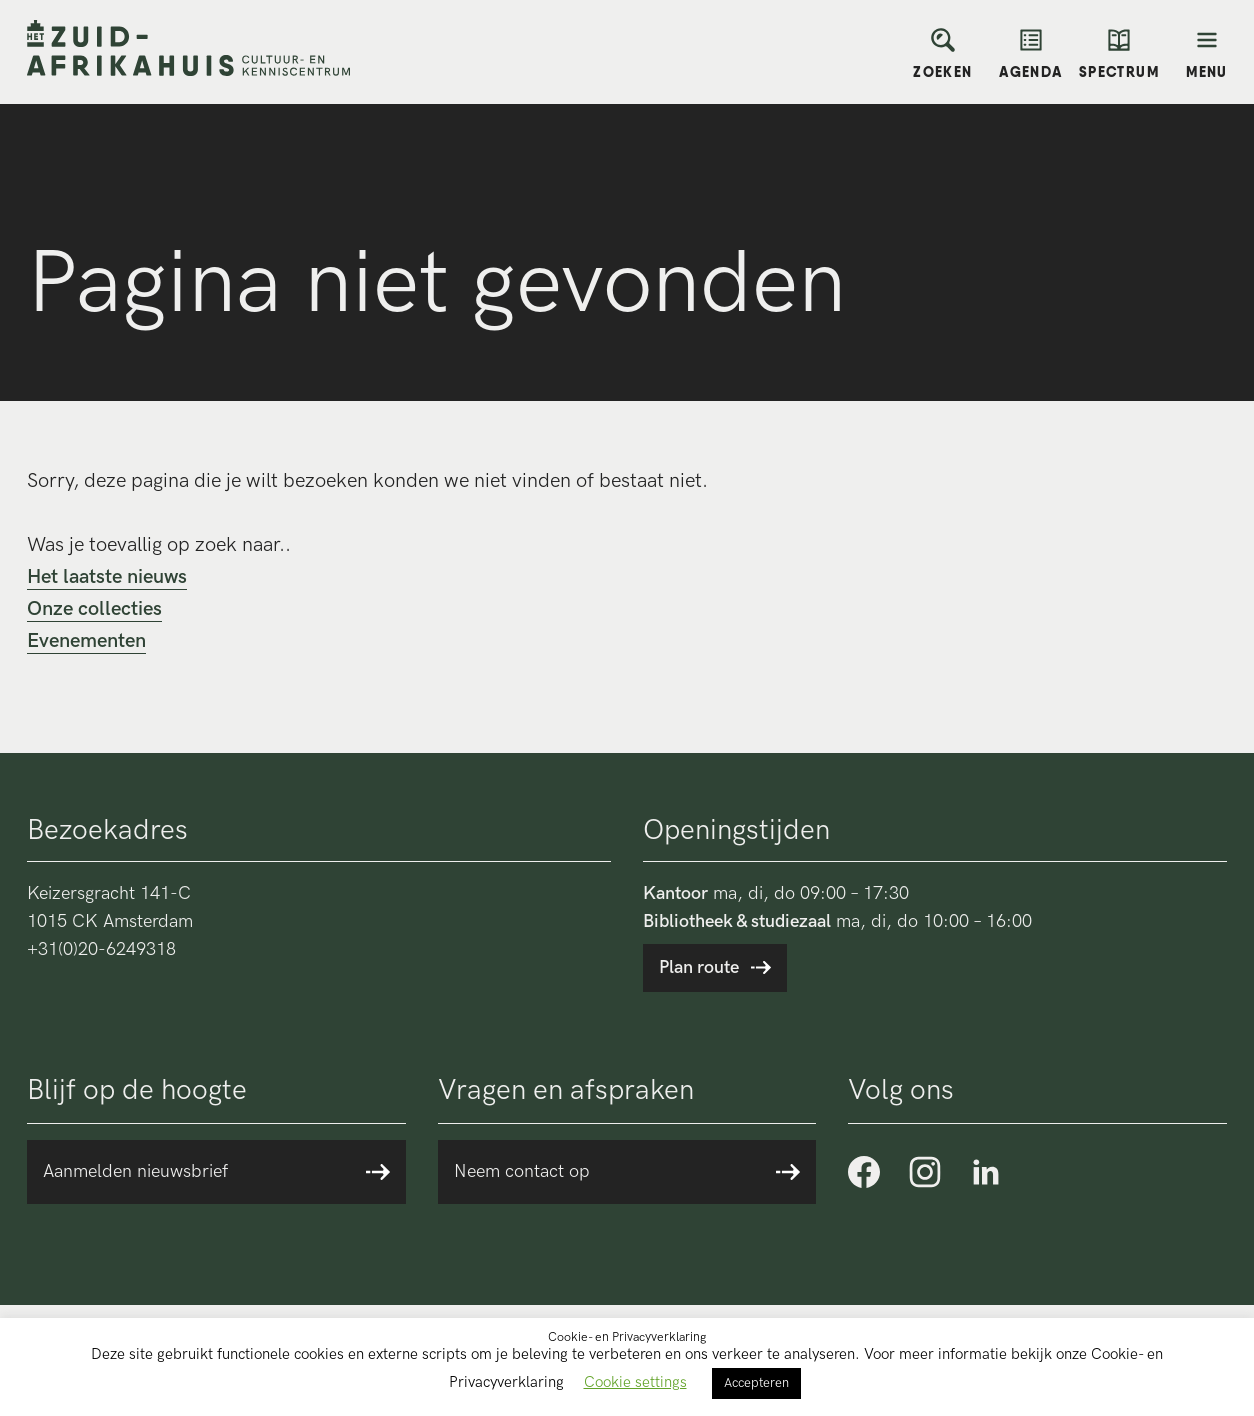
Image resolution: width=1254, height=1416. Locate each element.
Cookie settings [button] (635, 1382)
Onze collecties (94, 609)
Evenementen (86, 641)
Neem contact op (522, 1171)
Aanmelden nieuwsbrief (135, 1171)
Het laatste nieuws (107, 577)
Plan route (699, 967)
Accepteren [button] (756, 1383)
